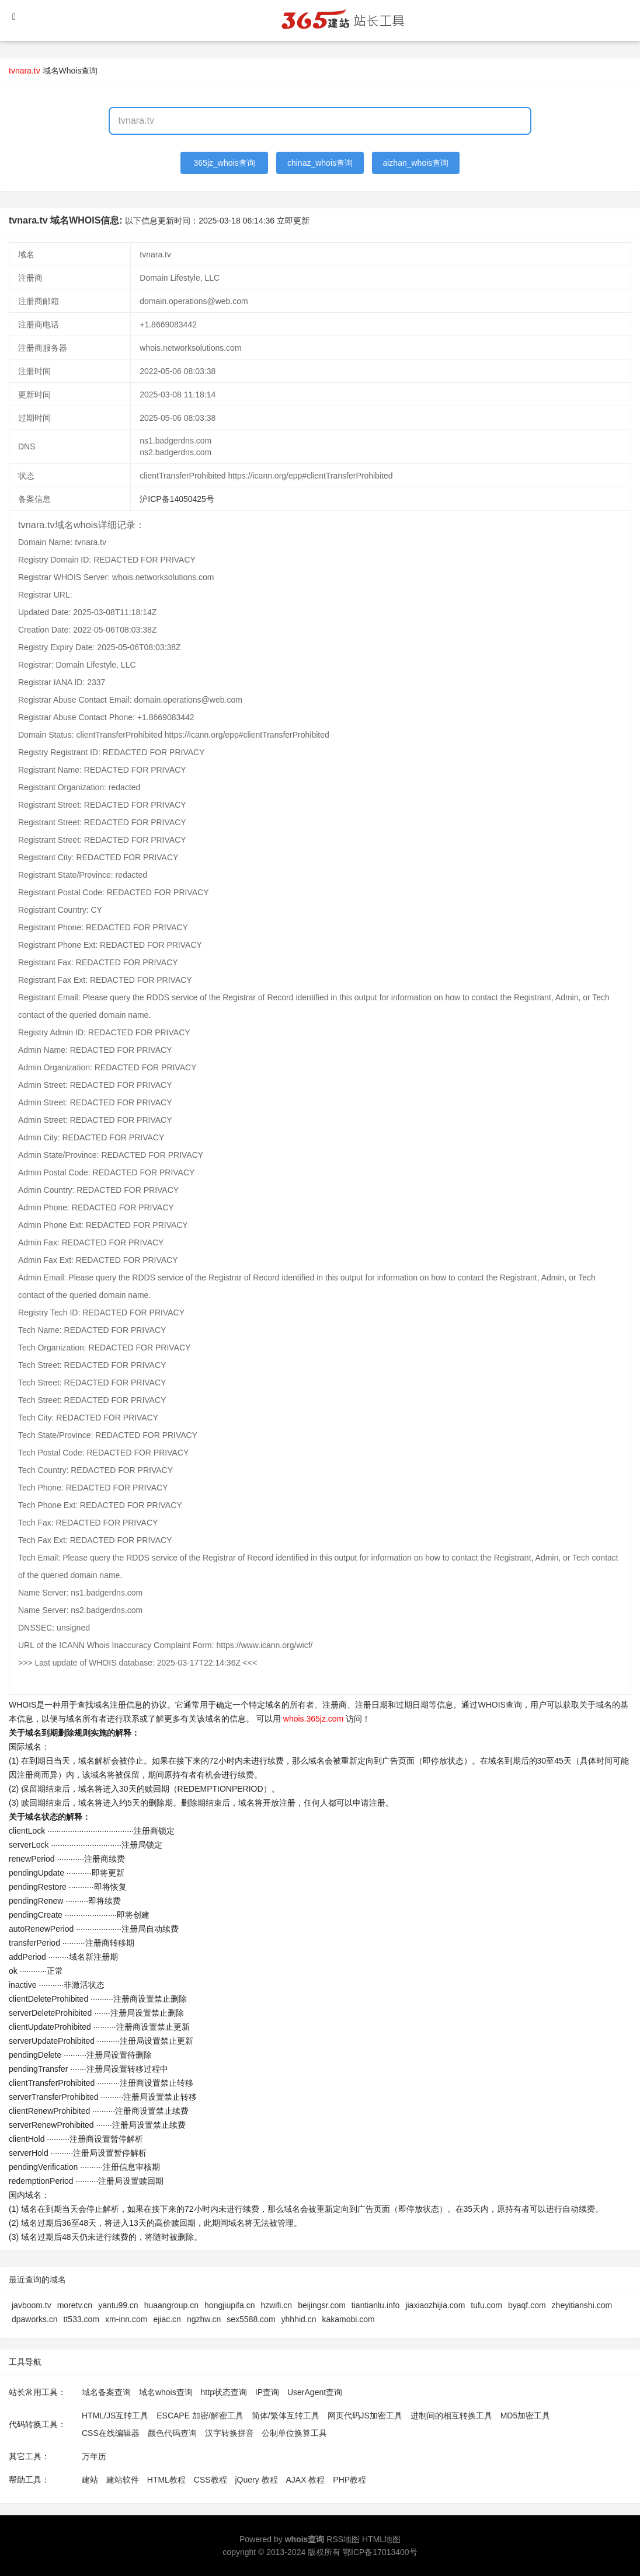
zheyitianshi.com (582, 2305)
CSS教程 (210, 2479)
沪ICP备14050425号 (177, 499)
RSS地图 (343, 2539)
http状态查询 (224, 2392)
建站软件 (122, 2479)
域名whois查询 (166, 2392)
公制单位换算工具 (294, 2433)
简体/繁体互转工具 (285, 2415)
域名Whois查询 (70, 70)
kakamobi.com (348, 2319)
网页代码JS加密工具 (365, 2415)
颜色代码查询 (172, 2433)
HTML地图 (381, 2539)
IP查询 (267, 2392)
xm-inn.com (126, 2319)
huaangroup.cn (171, 2305)
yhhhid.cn (298, 2319)
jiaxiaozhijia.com (435, 2305)
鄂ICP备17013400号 (380, 2552)
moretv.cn (74, 2305)
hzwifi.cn (276, 2305)
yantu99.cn (118, 2305)
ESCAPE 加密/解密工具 (200, 2415)
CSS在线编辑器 (111, 2433)
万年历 (94, 2456)
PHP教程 (349, 2479)
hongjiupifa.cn (229, 2305)
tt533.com (81, 2319)
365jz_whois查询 (224, 162)
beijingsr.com (322, 2305)
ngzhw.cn (204, 2319)
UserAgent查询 (314, 2392)
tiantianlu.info (376, 2305)
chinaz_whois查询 (320, 162)
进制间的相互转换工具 (451, 2415)
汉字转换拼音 (229, 2433)
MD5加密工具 (525, 2415)
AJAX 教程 (305, 2479)
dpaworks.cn (35, 2319)
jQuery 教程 (256, 2479)
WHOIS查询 (499, 1704)
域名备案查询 (106, 2392)
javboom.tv (31, 2305)
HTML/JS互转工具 (115, 2415)
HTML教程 (166, 2479)
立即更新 (293, 220)
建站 (90, 2479)
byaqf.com (527, 2305)
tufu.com (486, 2305)
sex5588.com (251, 2319)
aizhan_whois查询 (415, 162)
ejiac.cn (166, 2319)
